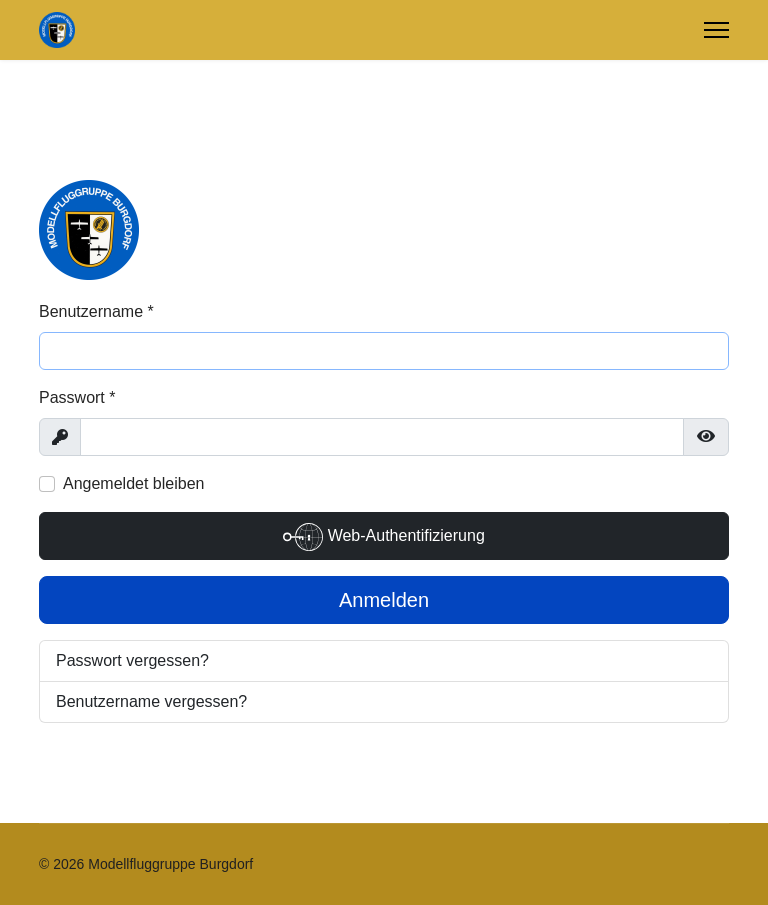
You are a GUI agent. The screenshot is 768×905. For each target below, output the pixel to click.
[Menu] (716, 30)
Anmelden (384, 600)
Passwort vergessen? (132, 660)
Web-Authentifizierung (384, 537)
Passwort (77, 397)
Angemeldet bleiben (133, 483)
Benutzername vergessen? (151, 701)
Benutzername (96, 311)
